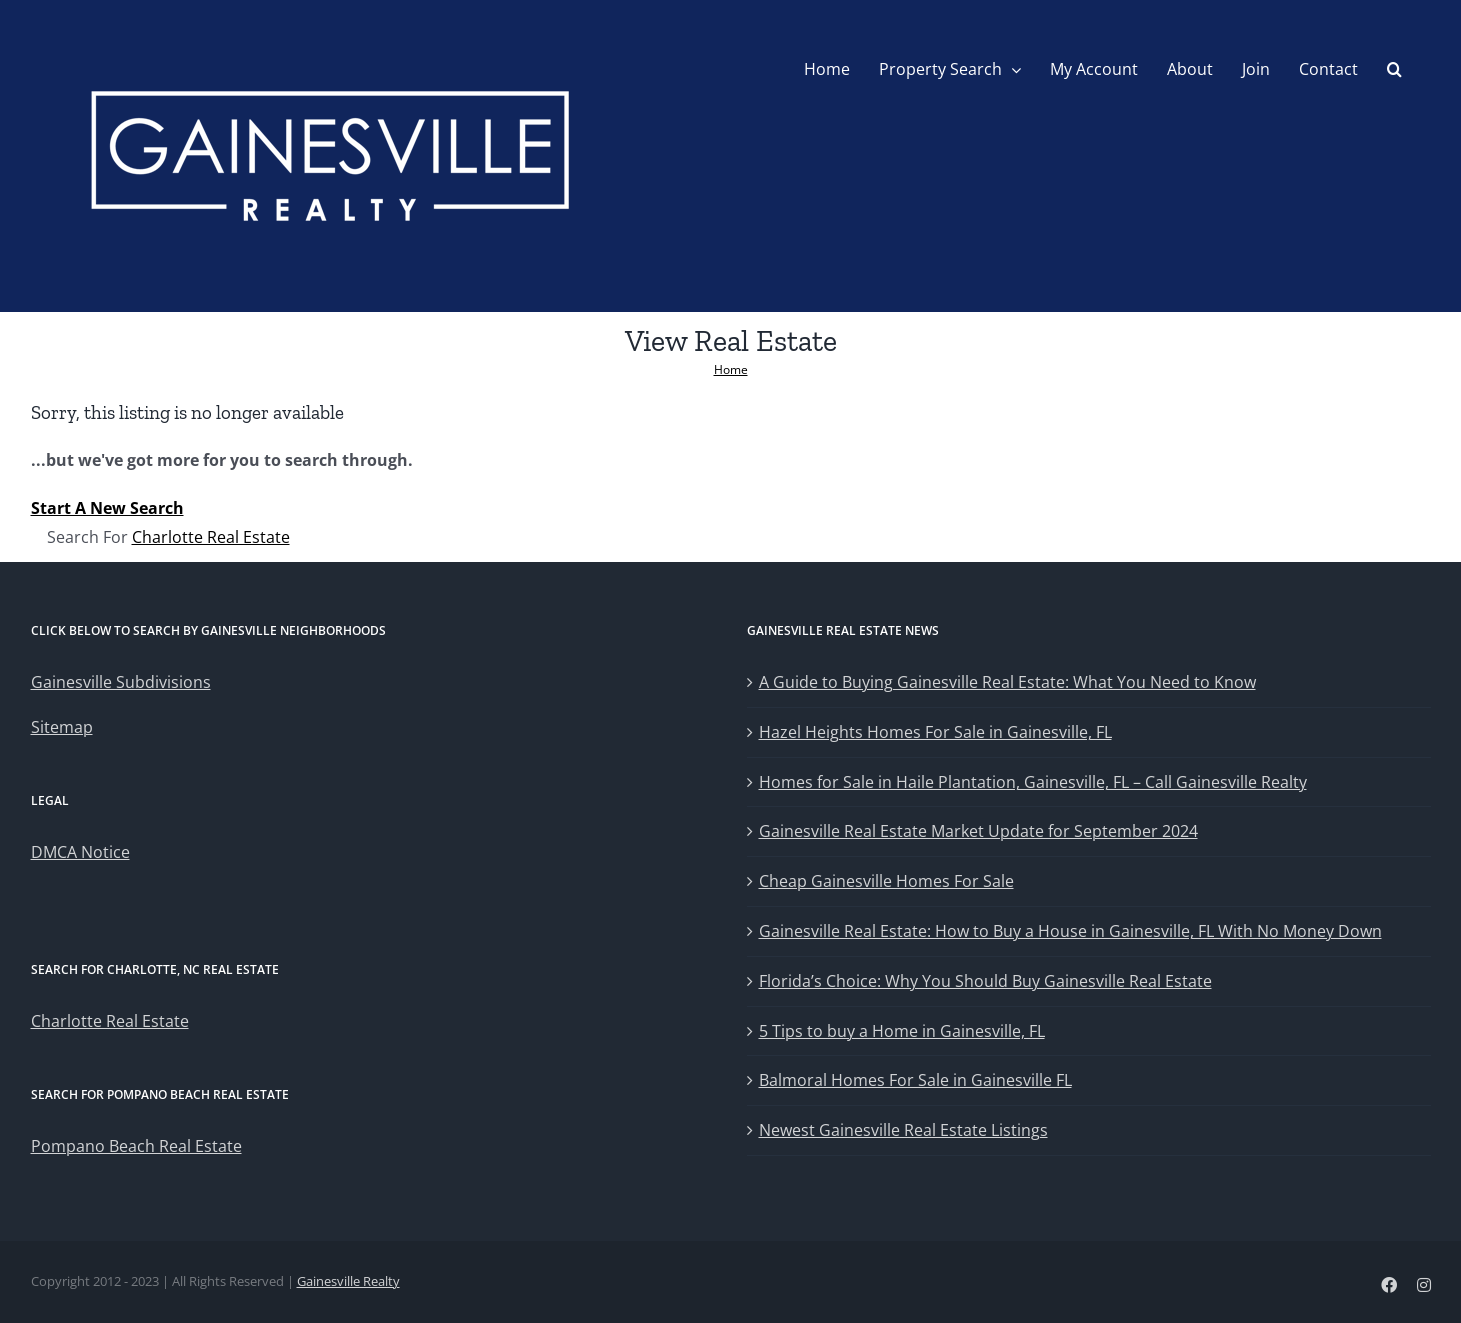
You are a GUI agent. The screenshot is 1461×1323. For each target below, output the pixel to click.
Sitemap (62, 727)
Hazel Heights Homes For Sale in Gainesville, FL (935, 732)
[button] (1394, 69)
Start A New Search (107, 508)
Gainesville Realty (348, 1281)
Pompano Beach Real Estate (136, 1146)
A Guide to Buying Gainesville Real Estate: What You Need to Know (1007, 682)
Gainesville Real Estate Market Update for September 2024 (978, 831)
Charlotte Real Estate (211, 537)
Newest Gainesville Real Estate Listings (903, 1130)
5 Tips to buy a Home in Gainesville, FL (902, 1031)
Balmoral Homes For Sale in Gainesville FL (915, 1080)
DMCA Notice (80, 852)
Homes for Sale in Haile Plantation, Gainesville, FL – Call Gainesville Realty (1033, 782)
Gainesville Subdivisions (121, 682)
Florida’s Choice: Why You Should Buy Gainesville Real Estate (985, 981)
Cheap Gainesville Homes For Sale (886, 881)
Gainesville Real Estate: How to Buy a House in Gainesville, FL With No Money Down (1070, 931)
